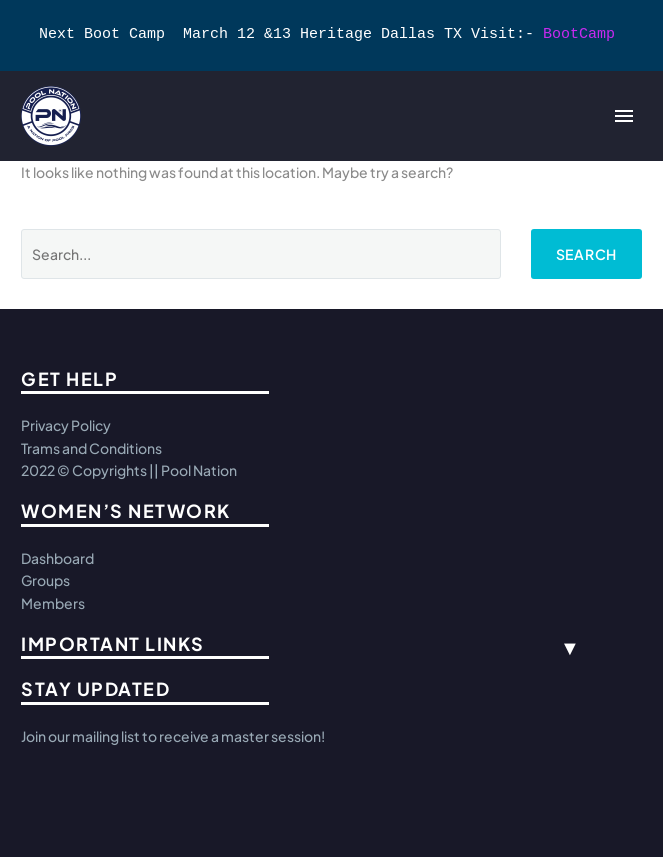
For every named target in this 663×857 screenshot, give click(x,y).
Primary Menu (624, 116)
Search (586, 254)
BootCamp (579, 35)
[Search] (261, 254)
